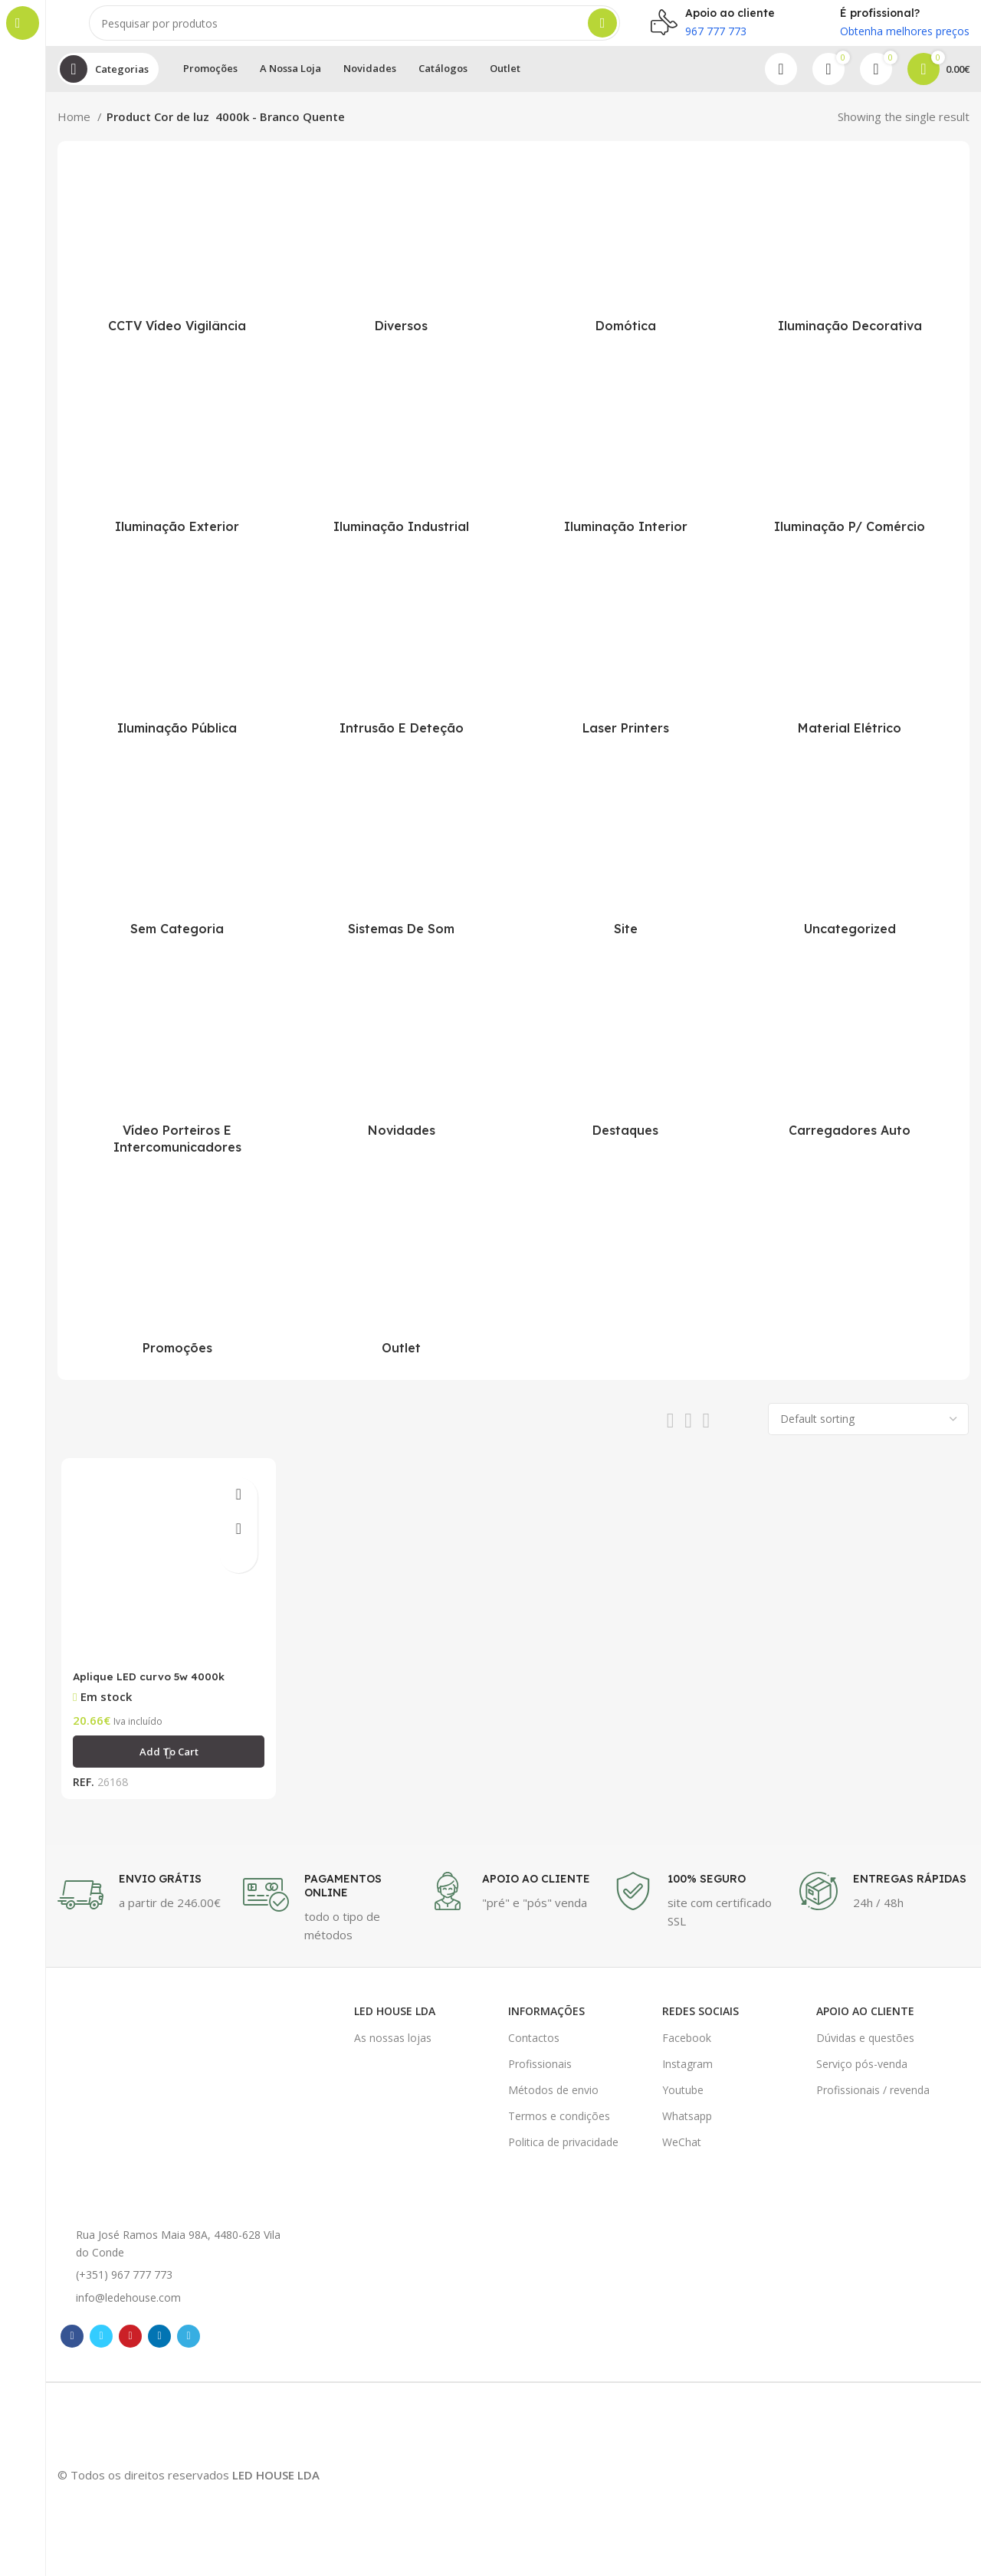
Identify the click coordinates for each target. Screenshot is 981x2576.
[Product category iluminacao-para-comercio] (850, 465)
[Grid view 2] (670, 1436)
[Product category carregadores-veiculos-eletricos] (850, 1069)
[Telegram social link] (188, 2345)
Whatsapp (687, 2126)
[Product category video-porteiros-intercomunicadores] (177, 1077)
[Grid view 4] (706, 1436)
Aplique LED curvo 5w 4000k (151, 1693)
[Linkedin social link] (159, 2345)
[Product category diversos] (402, 264)
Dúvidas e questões (865, 2047)
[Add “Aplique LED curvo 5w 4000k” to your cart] (166, 1768)
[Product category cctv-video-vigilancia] (177, 264)
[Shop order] (868, 1434)
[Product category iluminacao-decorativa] (850, 264)
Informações (546, 2021)
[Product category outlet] (402, 1286)
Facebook (686, 2047)
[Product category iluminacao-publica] (177, 666)
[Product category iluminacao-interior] (625, 465)
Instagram (687, 2073)
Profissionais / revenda (873, 2099)
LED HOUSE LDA (394, 2021)
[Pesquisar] (354, 30)
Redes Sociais (700, 2021)
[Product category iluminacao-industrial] (402, 465)
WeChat (681, 2152)
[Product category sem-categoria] (177, 867)
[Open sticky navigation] (108, 84)
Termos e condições (559, 2126)
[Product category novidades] (402, 1069)
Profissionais (540, 2073)
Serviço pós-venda (861, 2073)
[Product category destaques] (625, 1069)
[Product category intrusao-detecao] (402, 666)
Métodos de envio (553, 2099)
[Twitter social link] (101, 2345)
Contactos (533, 2047)
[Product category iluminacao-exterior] (177, 465)
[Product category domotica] (625, 264)
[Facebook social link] (72, 2345)
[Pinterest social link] (130, 2345)
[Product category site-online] (625, 867)
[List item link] (175, 2284)
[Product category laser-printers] (625, 666)
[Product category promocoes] (177, 1286)
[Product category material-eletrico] (850, 666)
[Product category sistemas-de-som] (402, 867)
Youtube (683, 2099)
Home (75, 131)
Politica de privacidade (563, 2152)
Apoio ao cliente (865, 2021)
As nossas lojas (392, 2047)
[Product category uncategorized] (850, 867)
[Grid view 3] (688, 1436)
